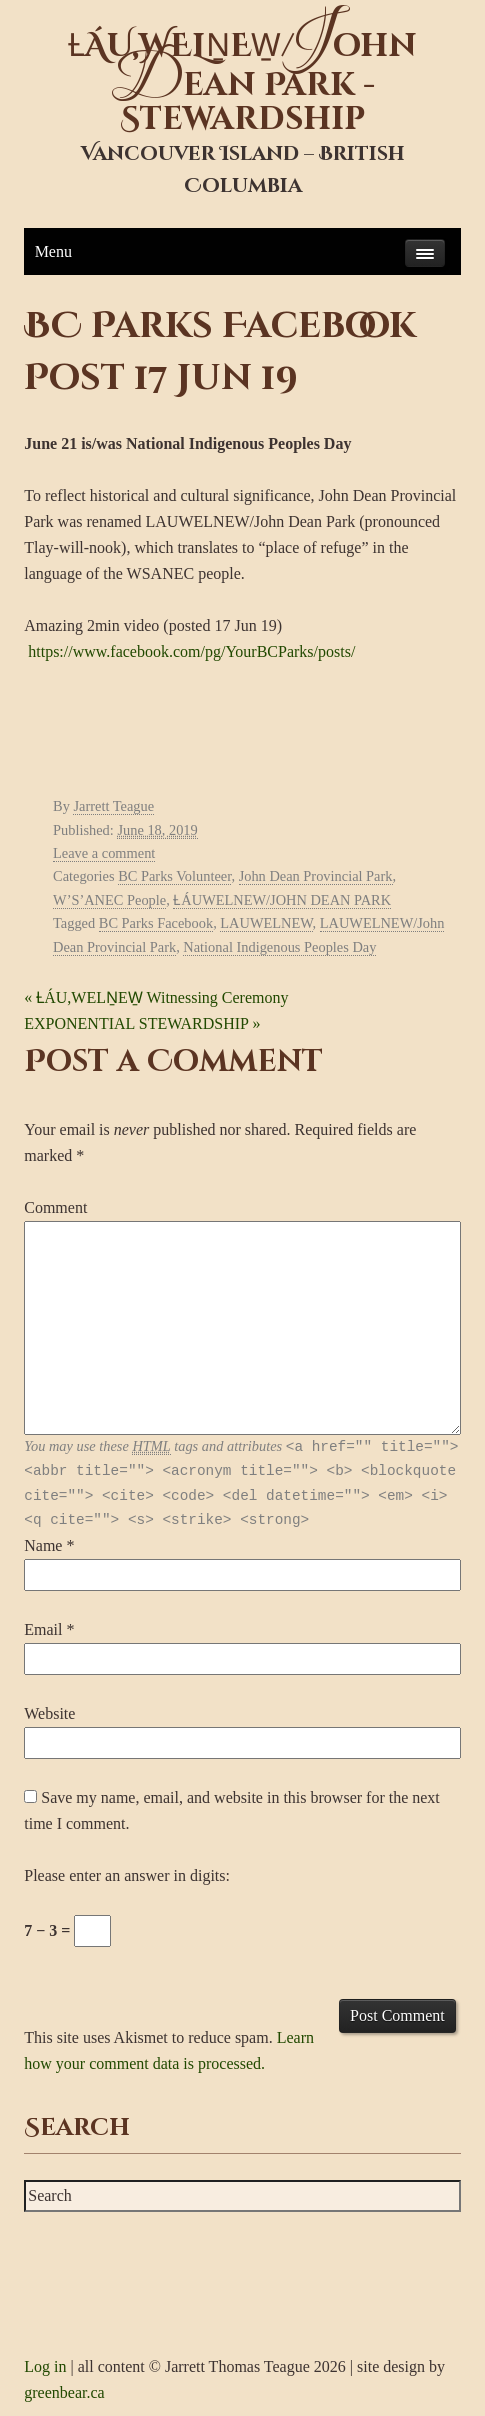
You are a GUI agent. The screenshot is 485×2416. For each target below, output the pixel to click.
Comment (55, 1207)
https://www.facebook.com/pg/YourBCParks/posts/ (191, 651)
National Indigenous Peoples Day (279, 947)
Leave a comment (104, 853)
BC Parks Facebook (156, 923)
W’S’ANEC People (109, 900)
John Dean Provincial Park (316, 876)
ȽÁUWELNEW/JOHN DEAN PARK (282, 900)
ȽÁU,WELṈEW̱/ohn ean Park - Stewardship (242, 83)
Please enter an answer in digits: (127, 1875)
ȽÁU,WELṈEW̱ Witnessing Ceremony (156, 997)
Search (77, 2128)
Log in (45, 2366)
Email (43, 1629)
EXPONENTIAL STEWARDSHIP (142, 1023)
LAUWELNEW (266, 923)
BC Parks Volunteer (174, 876)
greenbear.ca (64, 2392)
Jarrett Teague (113, 806)
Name (43, 1545)
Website (49, 1713)
